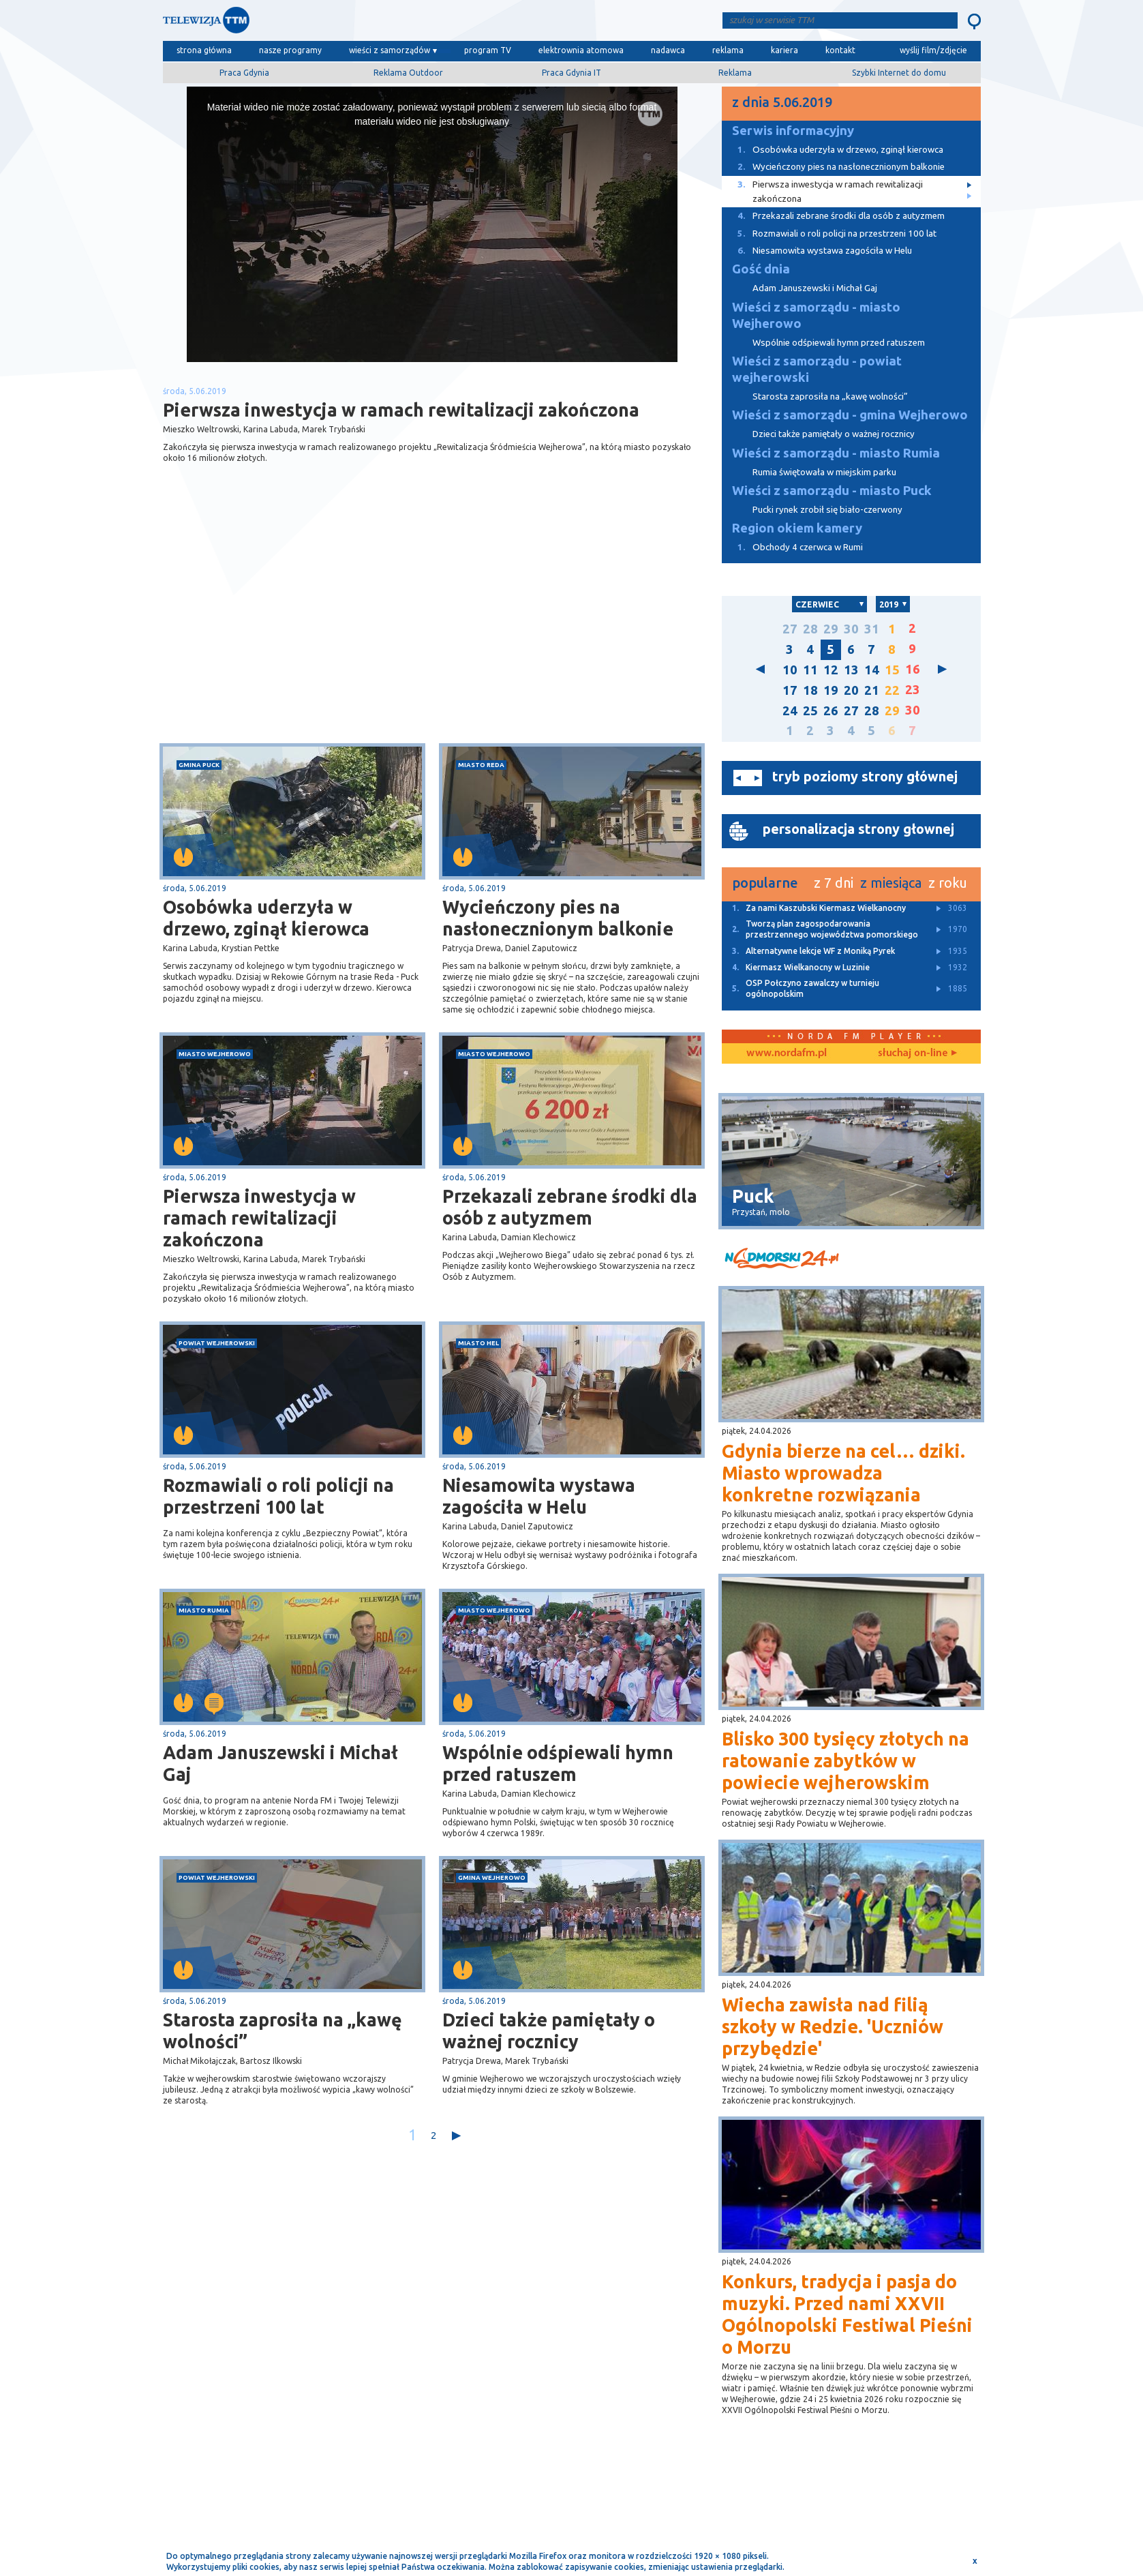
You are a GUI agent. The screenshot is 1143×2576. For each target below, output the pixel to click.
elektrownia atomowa (581, 50)
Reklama (735, 72)
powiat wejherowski (217, 1343)
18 (810, 690)
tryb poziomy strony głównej (865, 776)
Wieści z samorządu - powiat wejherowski (817, 369)
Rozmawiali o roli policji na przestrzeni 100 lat (278, 1496)
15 (892, 670)
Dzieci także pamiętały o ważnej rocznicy (548, 2030)
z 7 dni (833, 882)
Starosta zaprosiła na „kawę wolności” (282, 2030)
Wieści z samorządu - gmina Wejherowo (850, 415)
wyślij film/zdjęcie (933, 50)
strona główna (204, 50)
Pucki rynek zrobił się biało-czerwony (827, 510)
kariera (784, 50)
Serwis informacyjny (793, 130)
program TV (487, 50)
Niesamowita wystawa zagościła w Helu (538, 1496)
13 (851, 670)
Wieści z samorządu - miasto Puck (832, 490)
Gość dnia (761, 269)
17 (789, 690)
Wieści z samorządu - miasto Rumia (836, 453)
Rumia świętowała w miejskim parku (824, 472)
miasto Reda (481, 764)
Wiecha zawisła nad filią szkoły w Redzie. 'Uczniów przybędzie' (832, 2026)
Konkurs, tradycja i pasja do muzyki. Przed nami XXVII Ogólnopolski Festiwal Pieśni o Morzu (847, 2314)
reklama (728, 50)
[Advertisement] (297, 634)
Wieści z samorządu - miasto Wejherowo (816, 315)
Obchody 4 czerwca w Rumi (792, 547)
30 (851, 629)
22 (892, 690)
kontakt (840, 50)
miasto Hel (478, 1343)
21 (871, 690)
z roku (947, 882)
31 (871, 629)
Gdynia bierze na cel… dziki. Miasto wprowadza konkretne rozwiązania (843, 1473)
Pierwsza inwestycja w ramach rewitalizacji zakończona (259, 1218)
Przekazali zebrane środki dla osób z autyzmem (569, 1207)
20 (851, 690)
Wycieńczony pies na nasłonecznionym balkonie (557, 918)
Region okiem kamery (797, 528)
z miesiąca (890, 882)
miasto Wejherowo (215, 1054)
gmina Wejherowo (491, 1877)
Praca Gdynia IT (571, 72)
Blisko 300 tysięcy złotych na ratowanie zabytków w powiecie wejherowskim (845, 1760)
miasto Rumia (204, 1610)
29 (830, 629)
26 (830, 711)
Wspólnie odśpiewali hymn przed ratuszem (557, 1763)
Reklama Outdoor (408, 72)
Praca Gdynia (244, 72)
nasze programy (290, 50)
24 (789, 711)
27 (789, 629)
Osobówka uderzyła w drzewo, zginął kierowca (266, 918)
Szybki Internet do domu (899, 72)
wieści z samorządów (389, 50)
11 (810, 670)
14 (871, 670)
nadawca (668, 50)
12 (830, 670)
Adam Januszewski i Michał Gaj (280, 1763)
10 (789, 670)
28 (810, 629)
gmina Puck (199, 764)
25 (810, 711)
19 (830, 690)
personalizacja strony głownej (858, 829)
